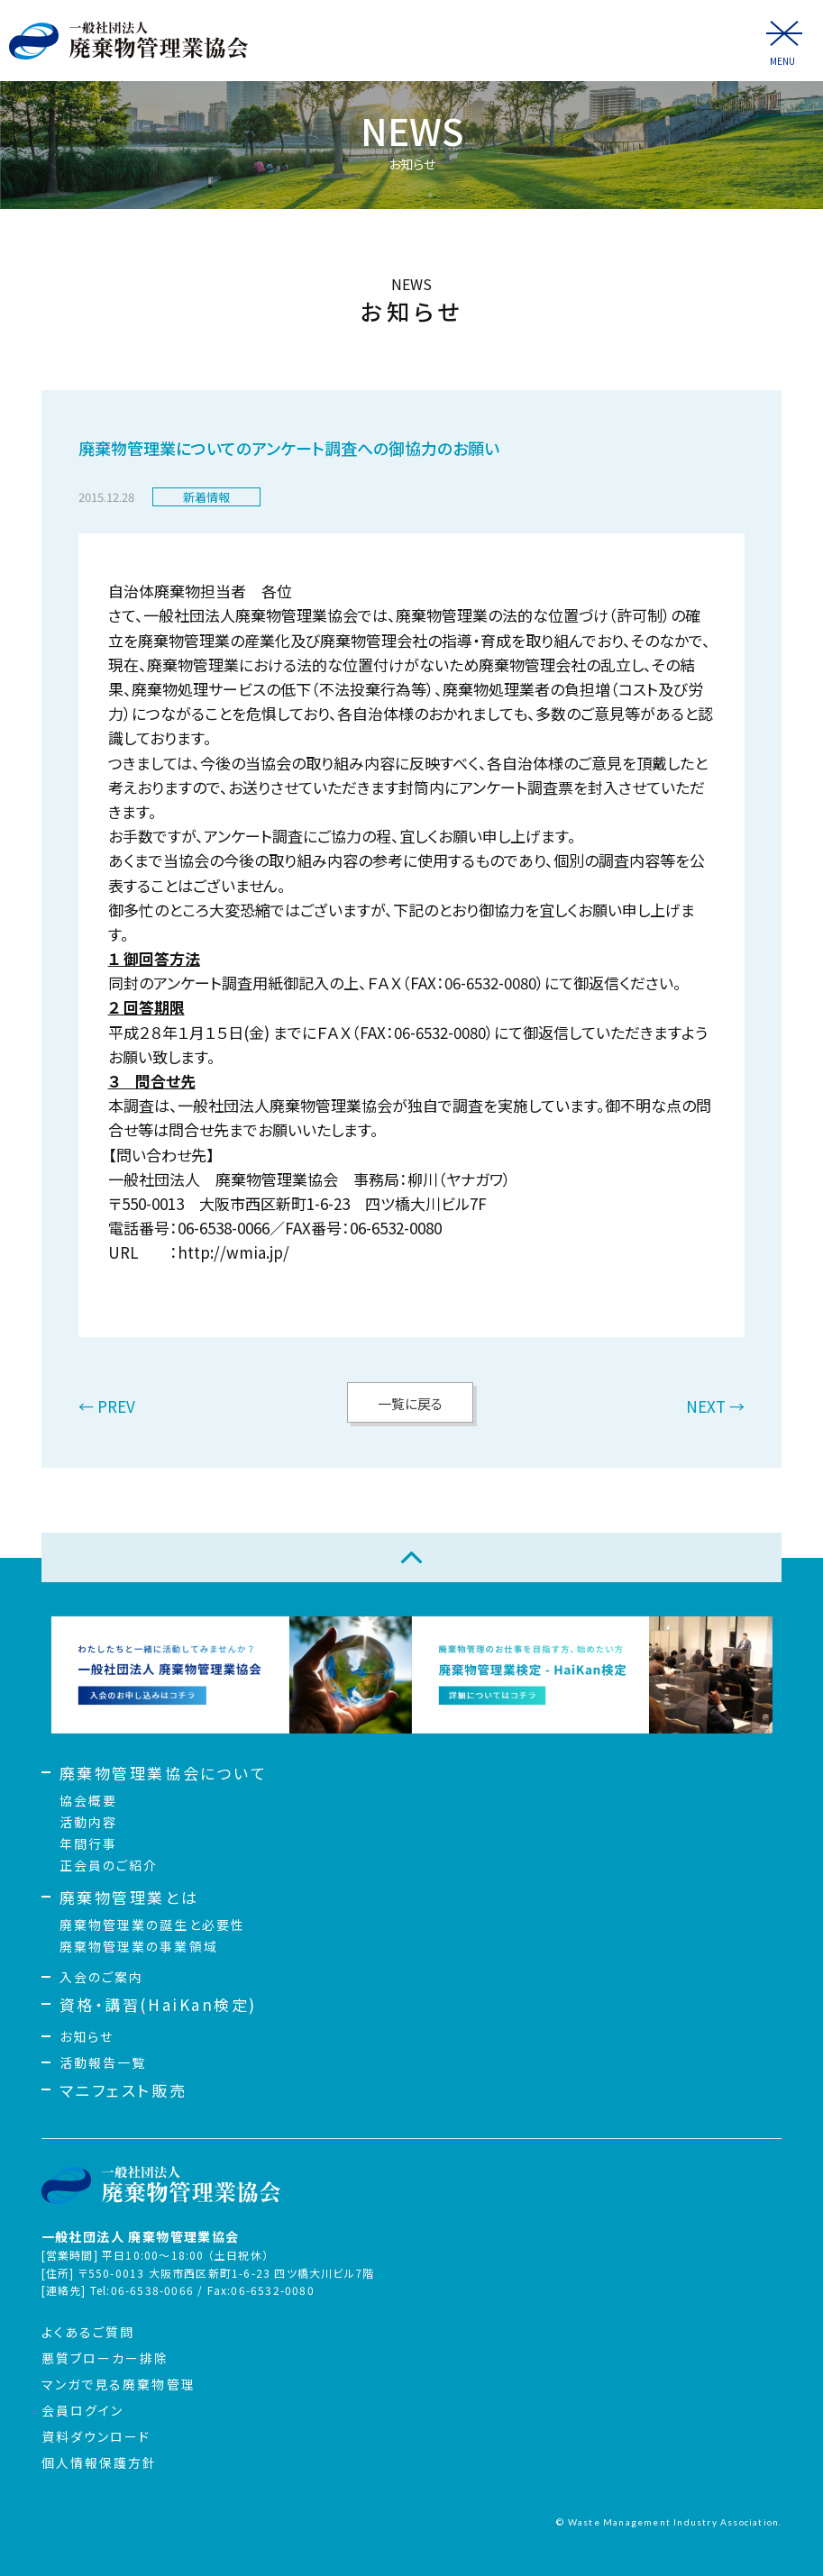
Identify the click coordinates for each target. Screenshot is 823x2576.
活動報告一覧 (103, 2062)
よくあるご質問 (88, 2332)
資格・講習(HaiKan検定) (158, 2004)
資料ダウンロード (96, 2436)
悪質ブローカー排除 (105, 2358)
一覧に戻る (410, 1403)
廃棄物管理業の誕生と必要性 (152, 1925)
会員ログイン (82, 2410)
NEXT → (715, 1407)
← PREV (106, 1407)
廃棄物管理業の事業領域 (138, 1946)
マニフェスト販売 (123, 2090)
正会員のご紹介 (109, 1865)
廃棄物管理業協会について (163, 1772)
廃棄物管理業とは (128, 1897)
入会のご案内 (101, 1977)
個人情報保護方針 (99, 2462)
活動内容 (88, 1822)
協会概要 (88, 1800)
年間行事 (88, 1843)
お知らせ (86, 2036)
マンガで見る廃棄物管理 (118, 2384)
